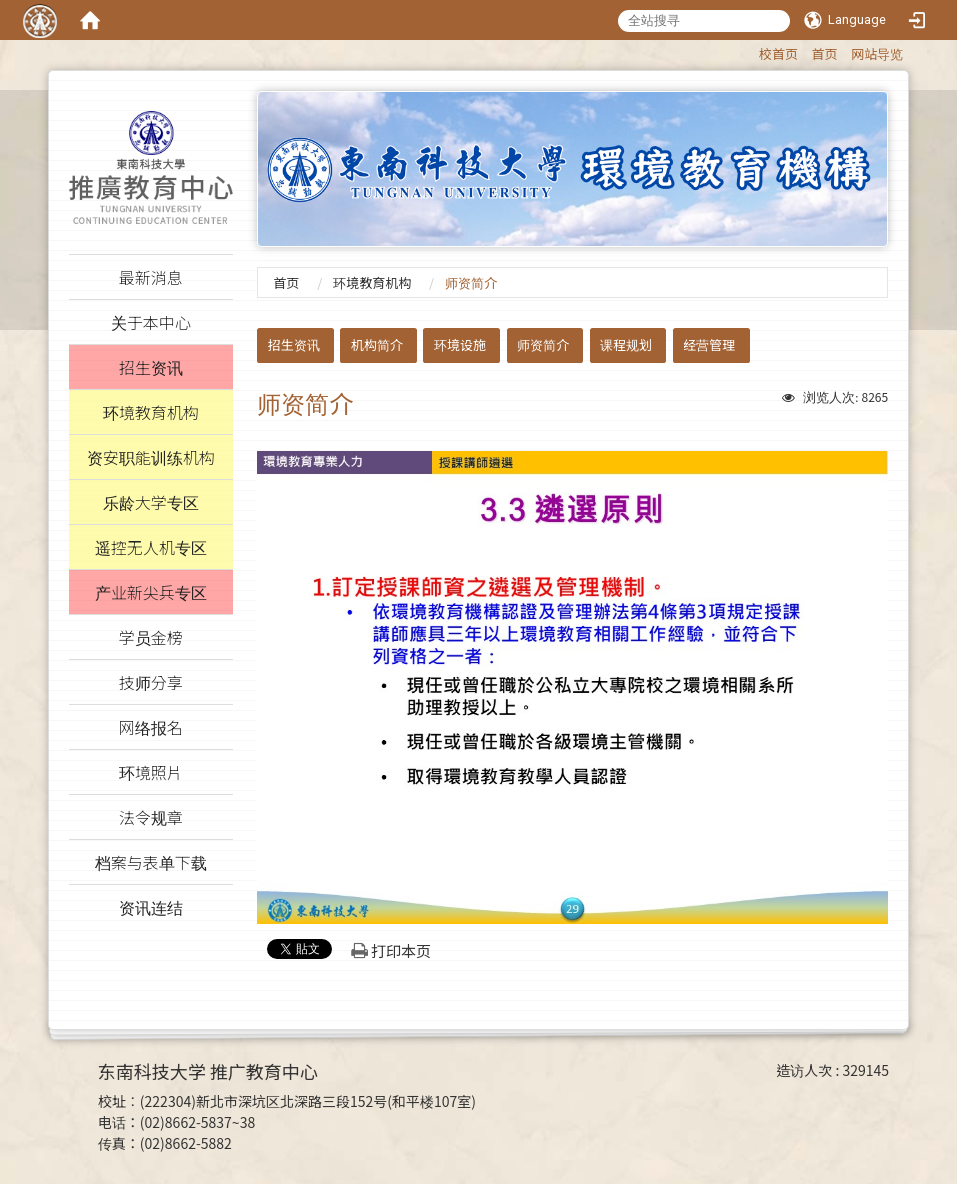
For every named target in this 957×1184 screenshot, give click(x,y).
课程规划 (626, 344)
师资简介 (543, 344)
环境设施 (460, 344)
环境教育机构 (372, 282)
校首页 (778, 53)
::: (749, 50)
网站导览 (877, 53)
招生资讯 (294, 344)
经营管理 (709, 344)
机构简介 (377, 344)
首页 (825, 53)
